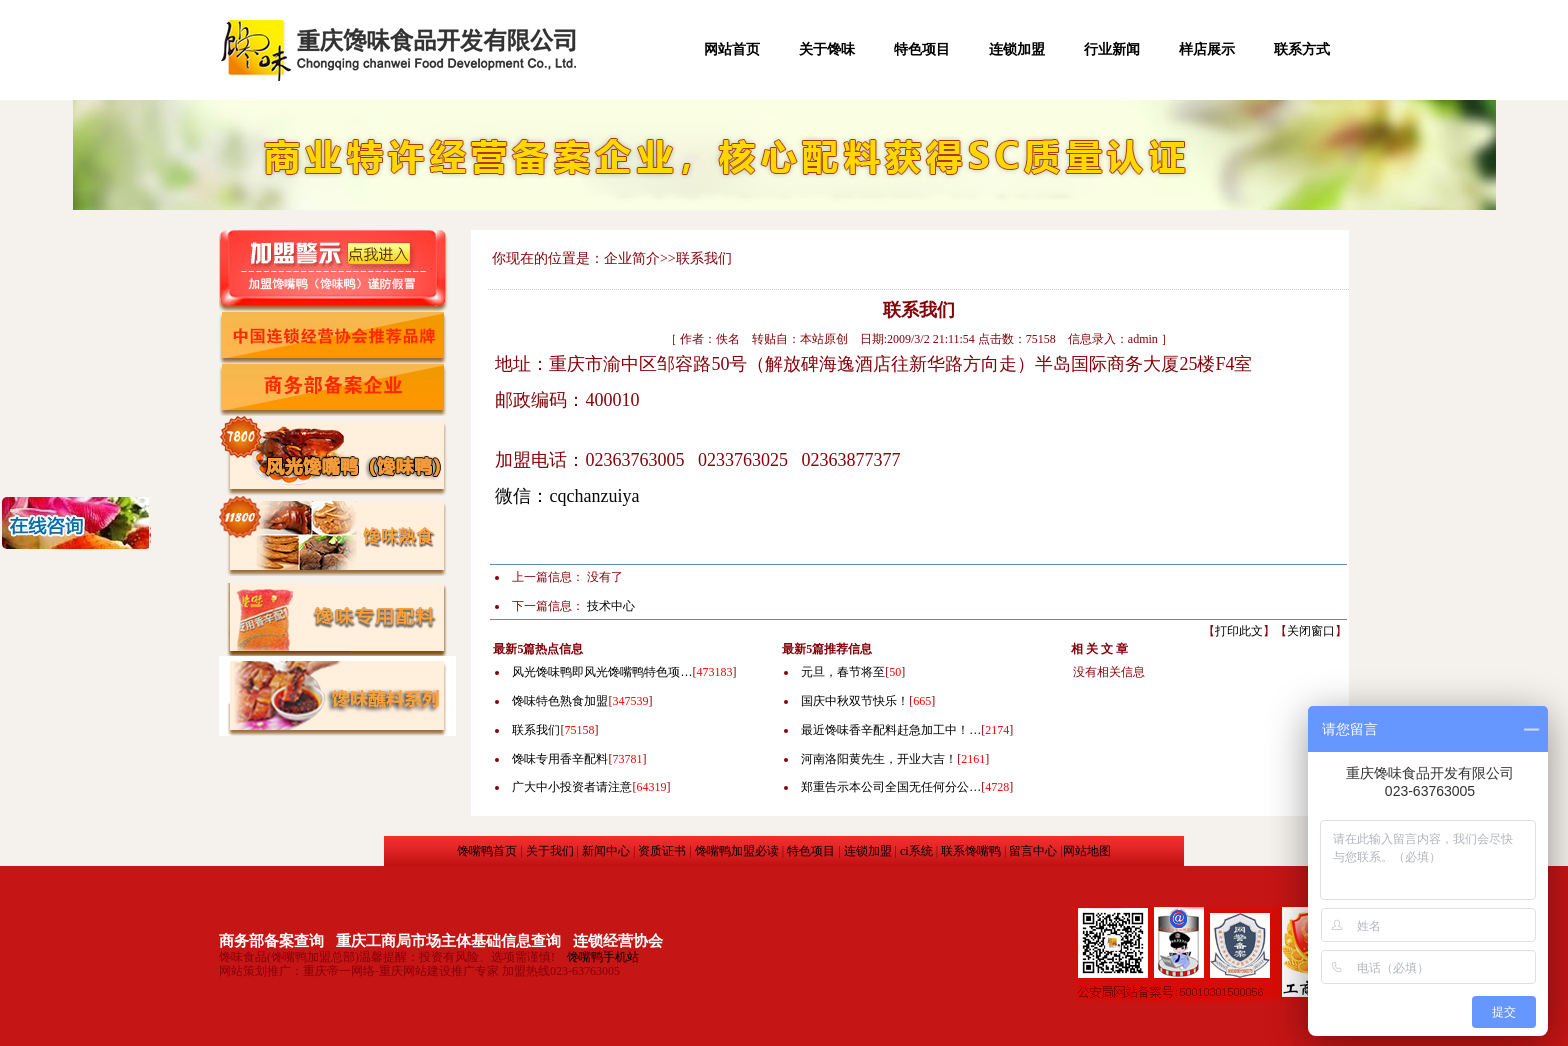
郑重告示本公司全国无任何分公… (891, 787)
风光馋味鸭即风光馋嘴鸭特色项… (602, 672)
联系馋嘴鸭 (971, 851)
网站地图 (1087, 851)
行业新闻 (1112, 49)
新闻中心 (606, 851)
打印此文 (1239, 631)
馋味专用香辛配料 (560, 759)
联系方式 (1302, 49)
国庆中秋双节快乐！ (855, 701)
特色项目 (922, 49)
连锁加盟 (1017, 49)
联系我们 (536, 730)
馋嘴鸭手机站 (603, 957)
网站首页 (732, 49)
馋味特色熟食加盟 (560, 701)
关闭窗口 (1311, 631)
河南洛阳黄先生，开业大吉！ (879, 759)
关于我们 (550, 851)
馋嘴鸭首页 (487, 851)
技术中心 (611, 606)
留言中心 (1033, 851)
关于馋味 (827, 49)
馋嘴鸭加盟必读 (737, 851)
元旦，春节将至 (843, 672)
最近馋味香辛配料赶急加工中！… (891, 730)
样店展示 (1207, 49)
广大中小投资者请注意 (572, 787)
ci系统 (916, 851)
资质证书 (662, 851)
